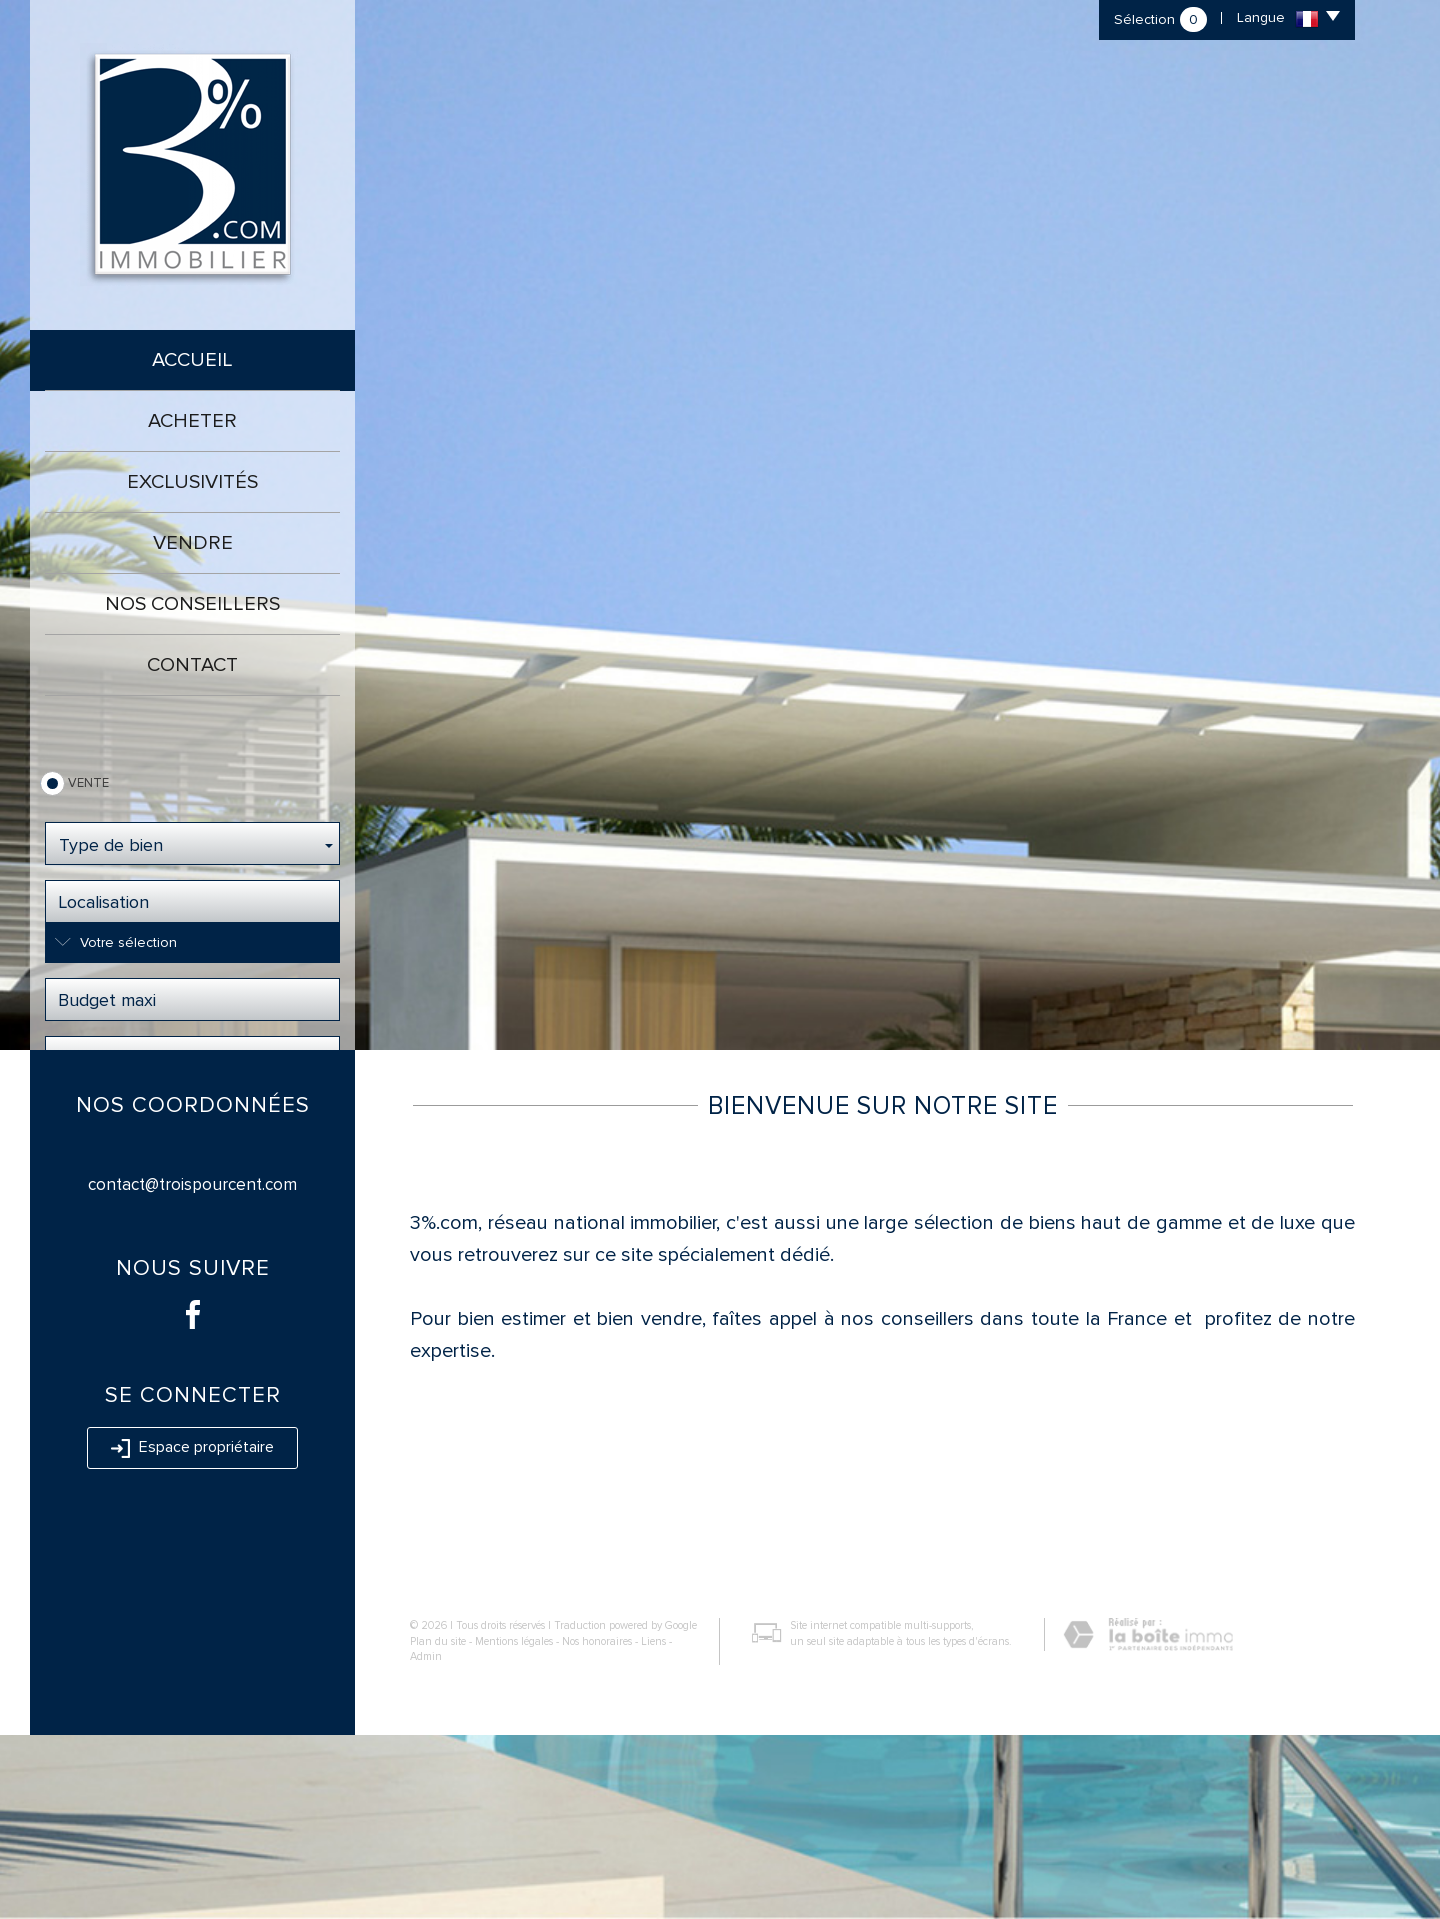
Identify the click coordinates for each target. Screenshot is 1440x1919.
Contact (192, 665)
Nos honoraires (597, 1825)
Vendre (193, 543)
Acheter (192, 421)
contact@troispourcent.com (192, 1368)
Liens (653, 1825)
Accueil (192, 360)
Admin (426, 1840)
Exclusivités (192, 482)
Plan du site (438, 1825)
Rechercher (192, 1118)
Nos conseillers (192, 604)
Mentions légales (514, 1825)
